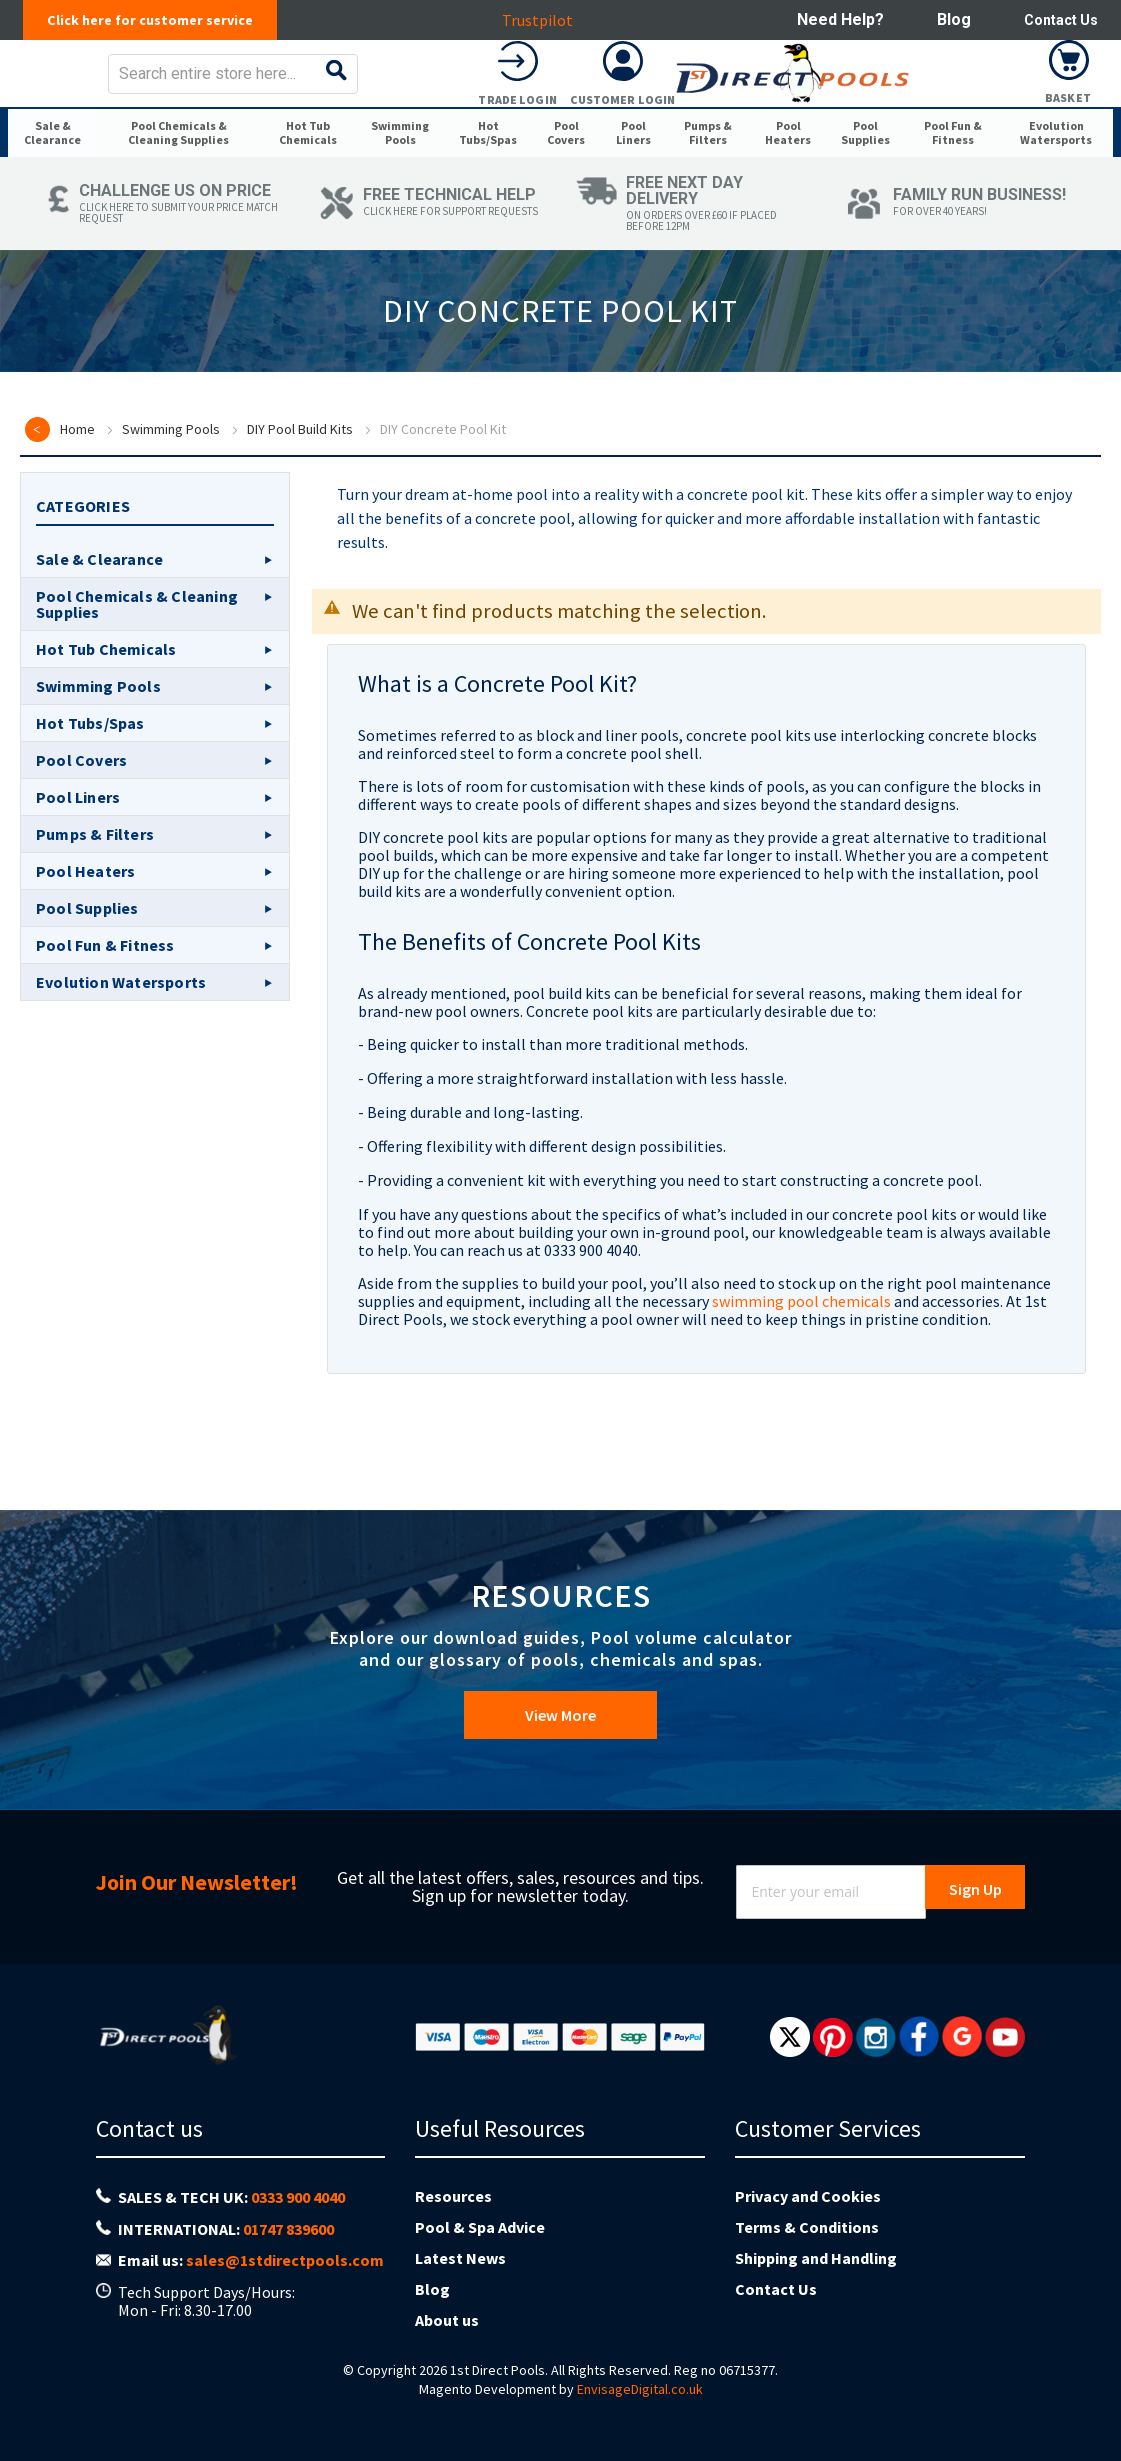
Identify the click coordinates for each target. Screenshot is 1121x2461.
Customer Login (964, 113)
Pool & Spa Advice (480, 2227)
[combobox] (591, 88)
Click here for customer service (160, 20)
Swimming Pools (171, 519)
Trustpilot (542, 20)
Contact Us (1056, 19)
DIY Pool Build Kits (300, 519)
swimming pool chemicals (801, 1391)
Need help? (830, 19)
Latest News (460, 2258)
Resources (453, 2196)
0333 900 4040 (298, 2197)
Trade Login (859, 113)
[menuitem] (57, 192)
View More (560, 1725)
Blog (944, 19)
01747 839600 (288, 2229)
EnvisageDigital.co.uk (640, 2389)
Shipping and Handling (816, 2258)
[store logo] (166, 87)
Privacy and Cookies (808, 2196)
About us (447, 2320)
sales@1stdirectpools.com (285, 2260)
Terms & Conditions (807, 2227)
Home (77, 519)
